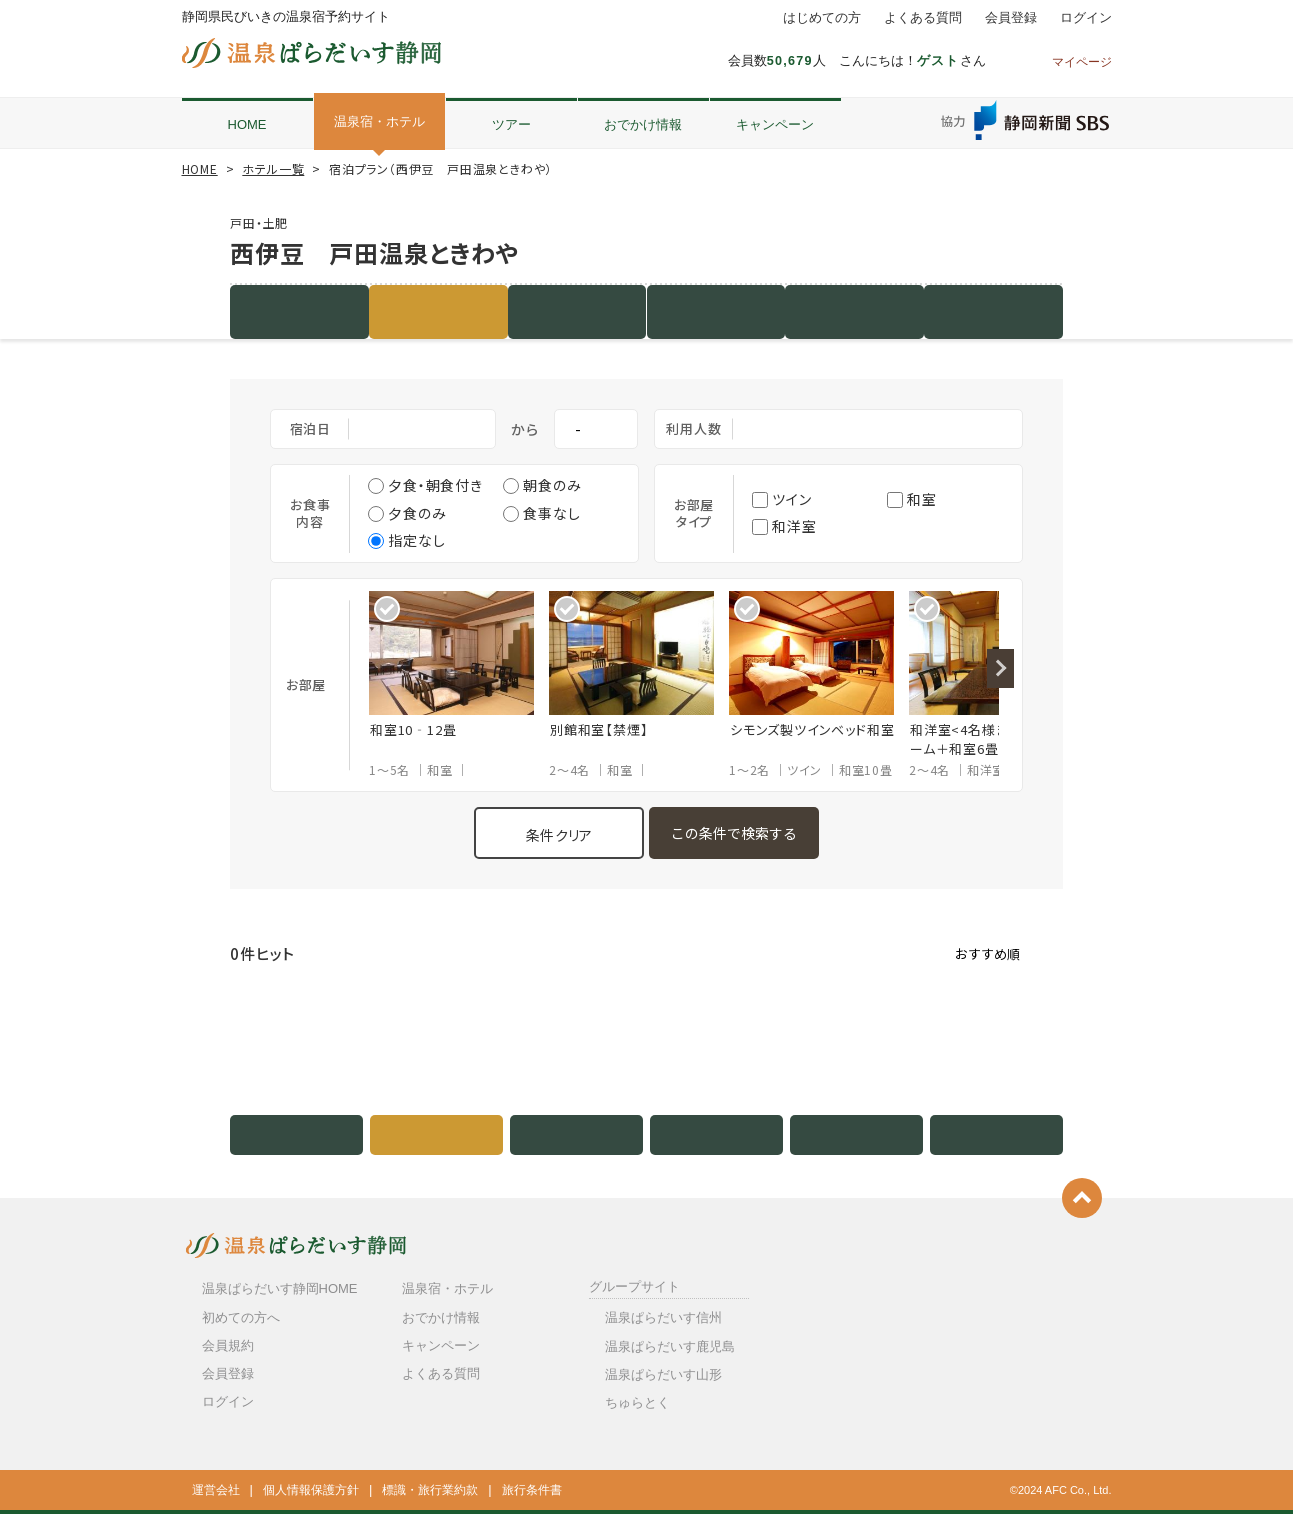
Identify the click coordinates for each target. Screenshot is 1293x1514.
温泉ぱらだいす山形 (663, 1374)
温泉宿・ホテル (379, 121)
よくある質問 (923, 18)
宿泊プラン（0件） (438, 311)
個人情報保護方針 (311, 1490)
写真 (716, 311)
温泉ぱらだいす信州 (663, 1317)
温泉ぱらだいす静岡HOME (280, 1288)
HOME (247, 124)
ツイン (782, 499)
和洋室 (784, 526)
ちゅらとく (637, 1402)
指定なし (406, 540)
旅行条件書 (532, 1490)
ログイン (1086, 18)
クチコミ (993, 311)
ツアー (511, 124)
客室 (577, 311)
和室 (912, 499)
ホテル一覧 (273, 168)
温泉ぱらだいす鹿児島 (670, 1346)
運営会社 (216, 1490)
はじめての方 (822, 18)
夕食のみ (407, 513)
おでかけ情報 (643, 124)
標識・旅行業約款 (430, 1490)
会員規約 (228, 1345)
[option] (459, 685)
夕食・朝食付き (425, 485)
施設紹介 (299, 311)
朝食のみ (542, 485)
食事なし (541, 513)
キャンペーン (775, 124)
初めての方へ (241, 1317)
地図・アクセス (855, 311)
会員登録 (1011, 18)
